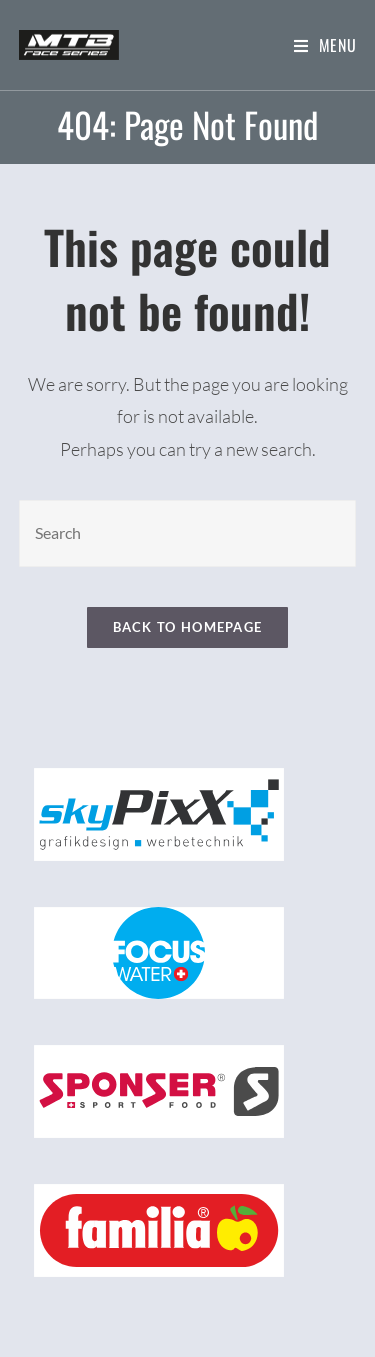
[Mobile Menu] (325, 45)
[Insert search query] (188, 533)
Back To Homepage (188, 627)
